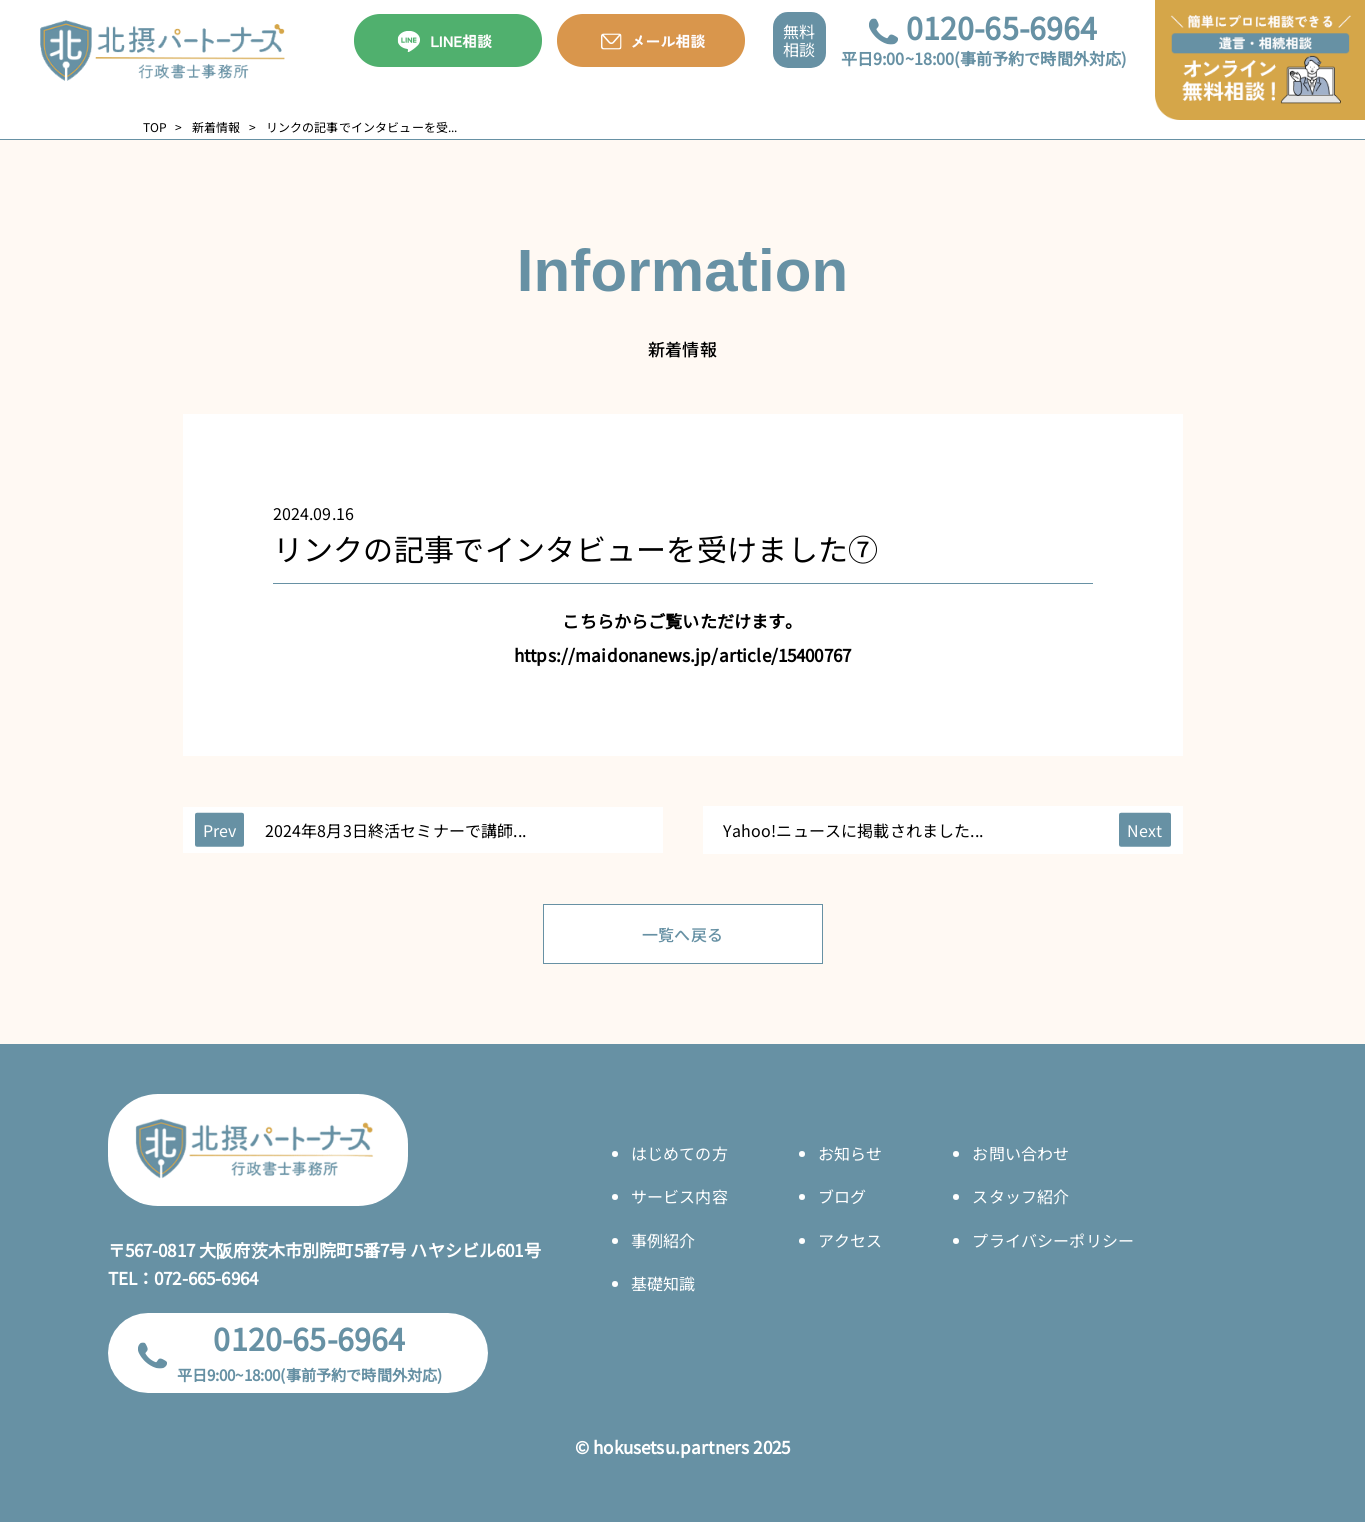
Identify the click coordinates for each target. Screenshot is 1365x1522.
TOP (155, 127)
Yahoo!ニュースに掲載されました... (853, 830)
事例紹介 (663, 1240)
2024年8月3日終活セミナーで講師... (395, 830)
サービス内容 (679, 1196)
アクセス (850, 1240)
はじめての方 (679, 1153)
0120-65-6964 (1002, 27)
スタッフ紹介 (1020, 1196)
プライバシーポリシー (1053, 1240)
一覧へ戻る (682, 934)
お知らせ (850, 1153)
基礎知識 (663, 1283)
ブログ (842, 1196)
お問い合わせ (1020, 1153)
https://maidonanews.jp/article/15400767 (682, 654)
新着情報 (216, 127)
